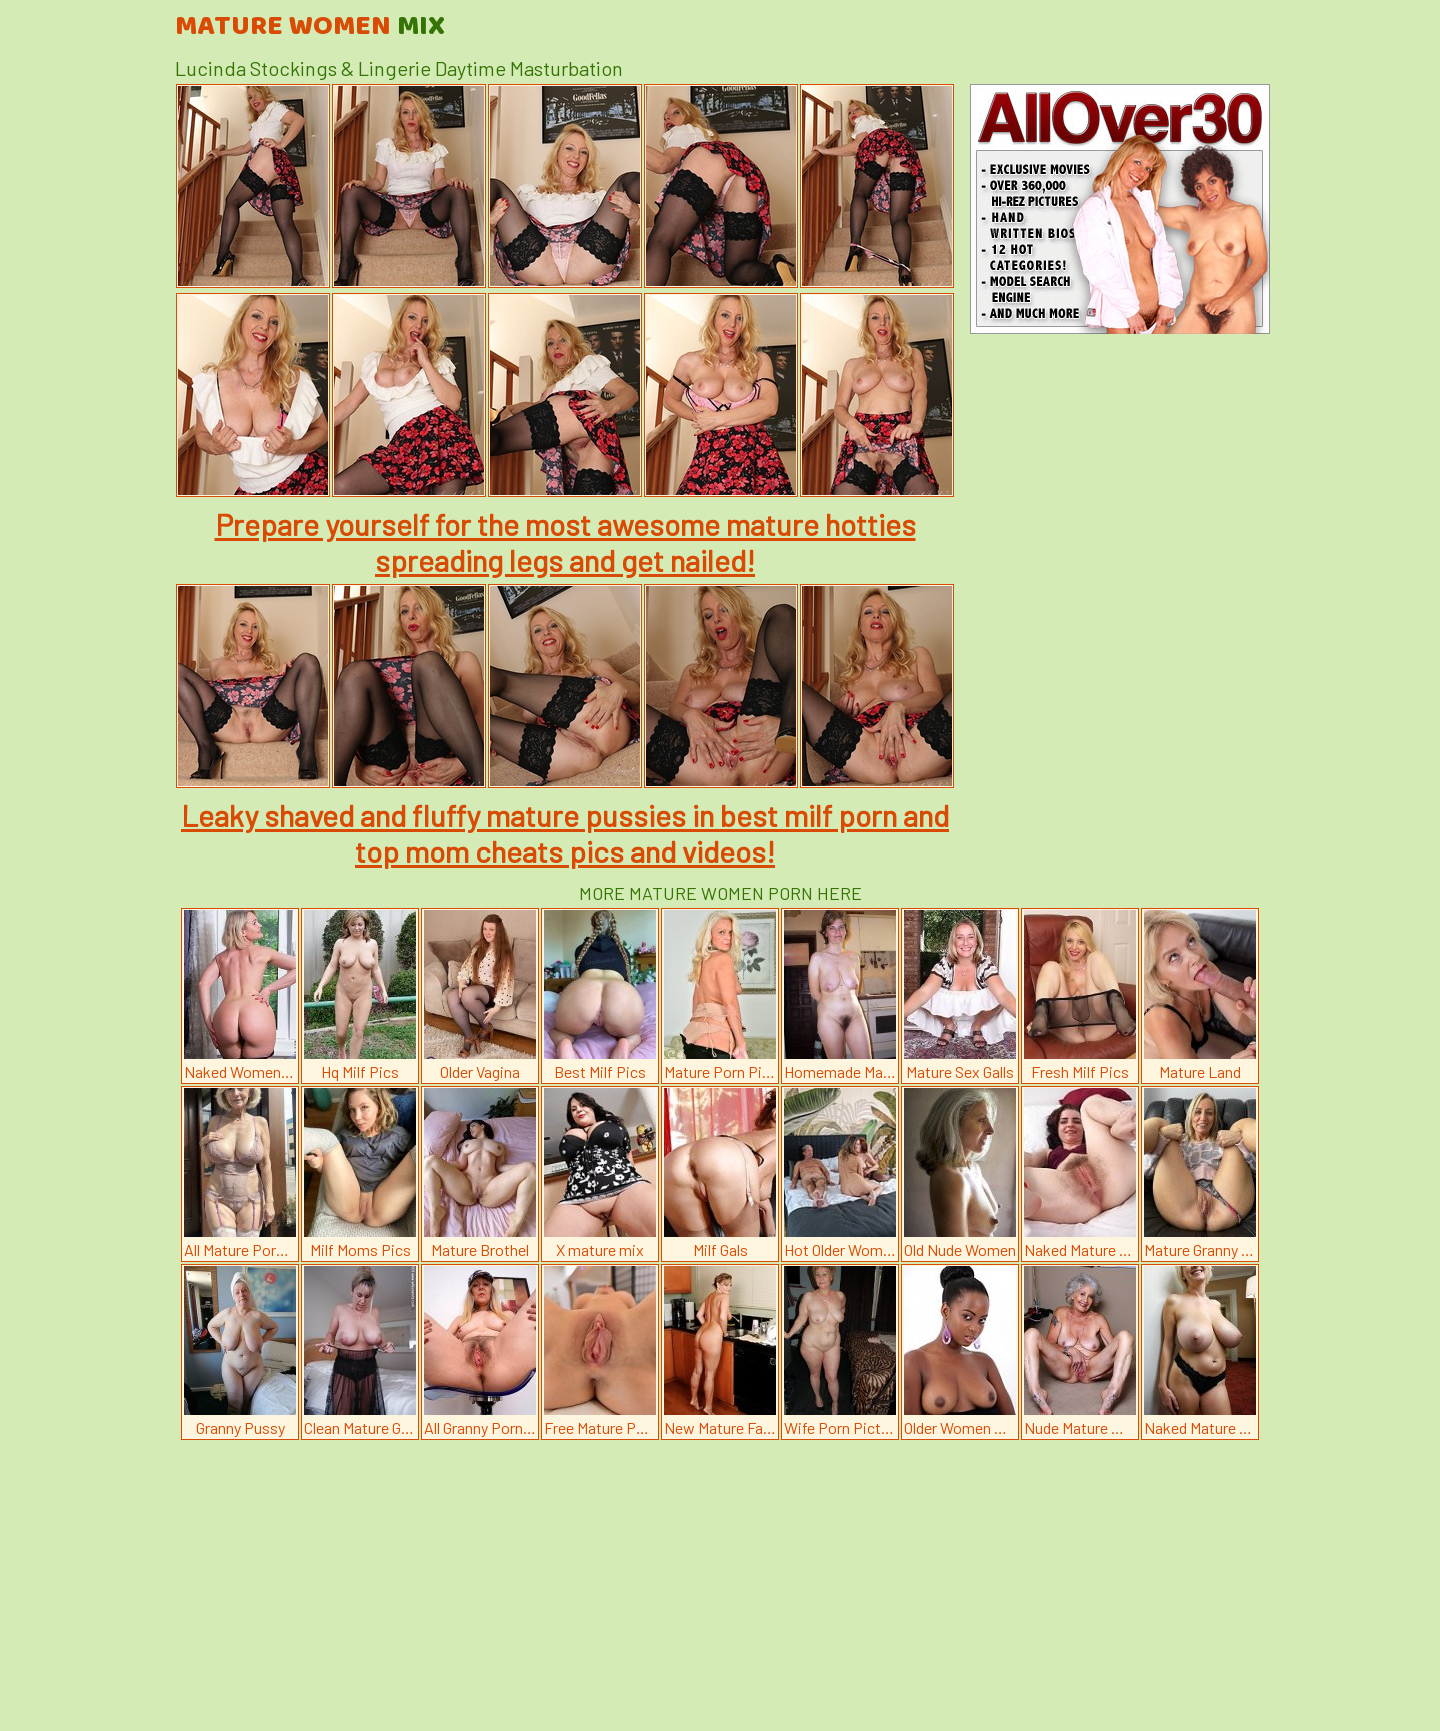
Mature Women (310, 27)
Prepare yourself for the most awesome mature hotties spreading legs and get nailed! (565, 542)
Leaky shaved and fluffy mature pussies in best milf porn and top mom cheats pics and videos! (565, 833)
